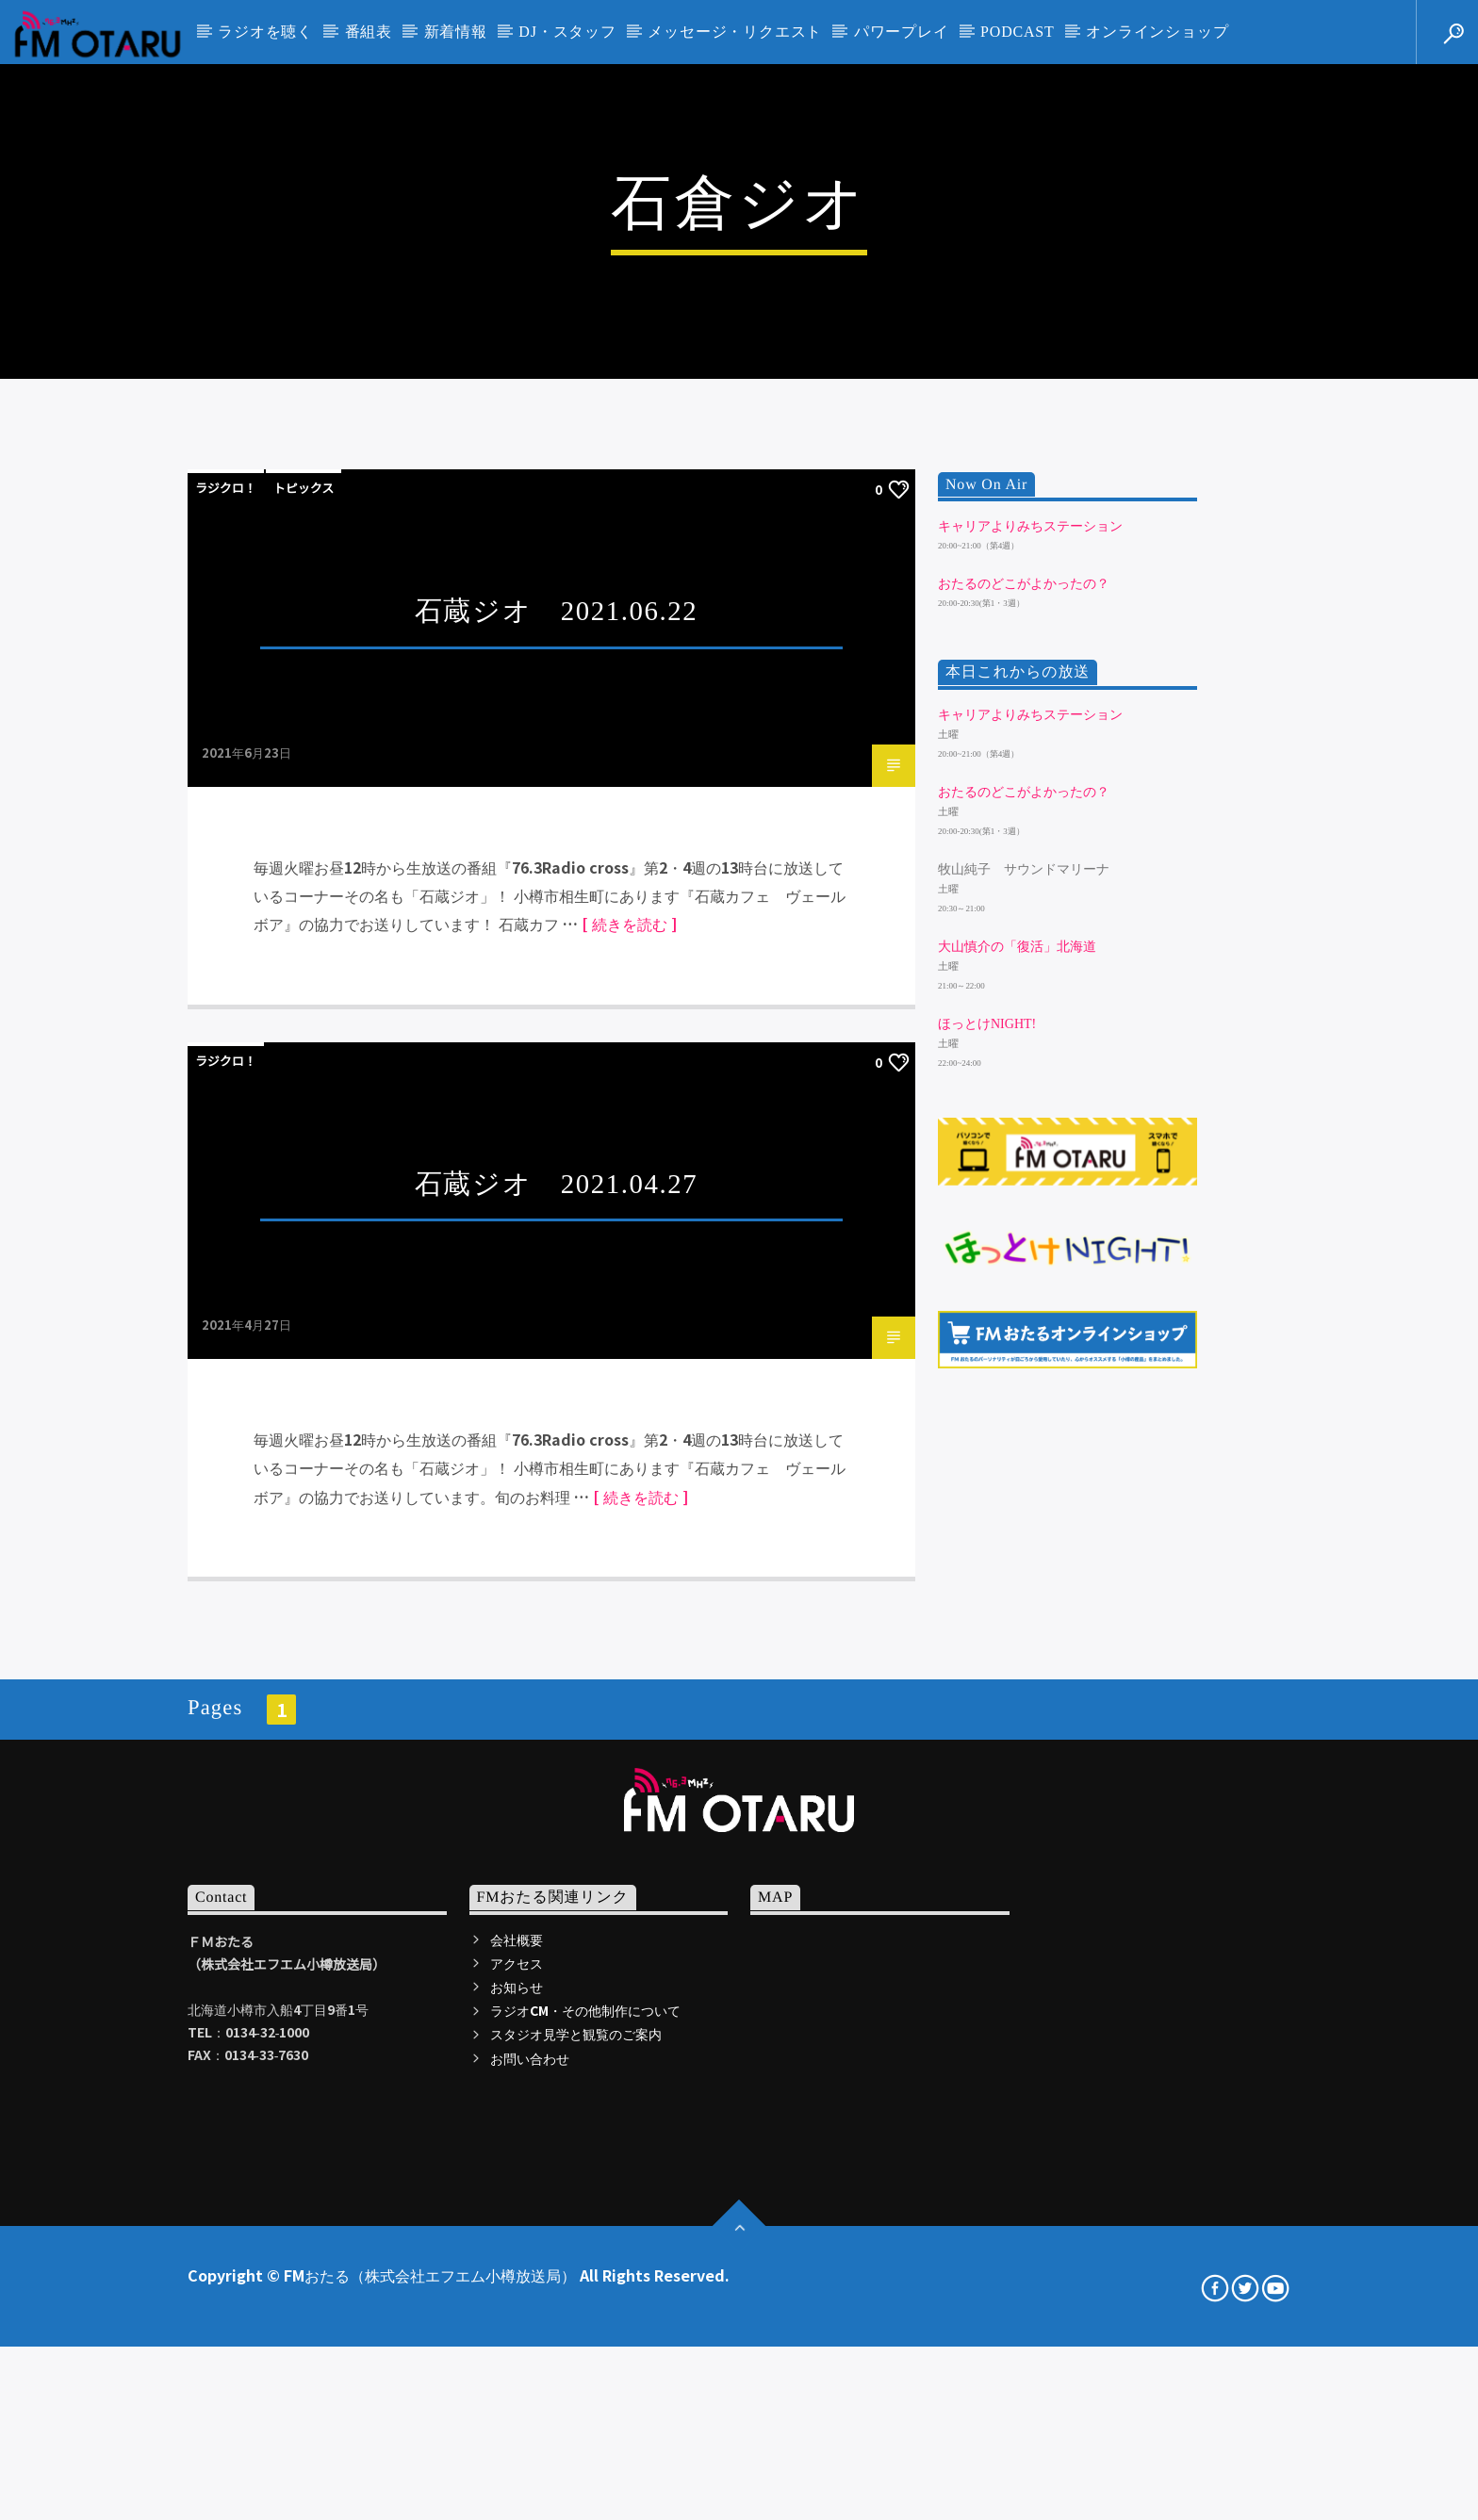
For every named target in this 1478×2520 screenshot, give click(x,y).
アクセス (516, 2475)
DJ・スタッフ (567, 32)
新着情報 (455, 32)
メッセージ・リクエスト (735, 32)
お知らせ (516, 2499)
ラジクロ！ (225, 1001)
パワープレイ (901, 32)
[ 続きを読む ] (629, 1437)
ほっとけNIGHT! (987, 1537)
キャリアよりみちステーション (1030, 1039)
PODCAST (1017, 32)
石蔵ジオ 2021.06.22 (556, 1124)
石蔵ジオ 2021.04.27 (556, 1696)
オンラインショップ (1157, 32)
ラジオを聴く (265, 32)
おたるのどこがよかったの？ (1023, 1097)
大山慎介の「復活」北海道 (1017, 1460)
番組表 (368, 32)
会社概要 (516, 2452)
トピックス (304, 1001)
